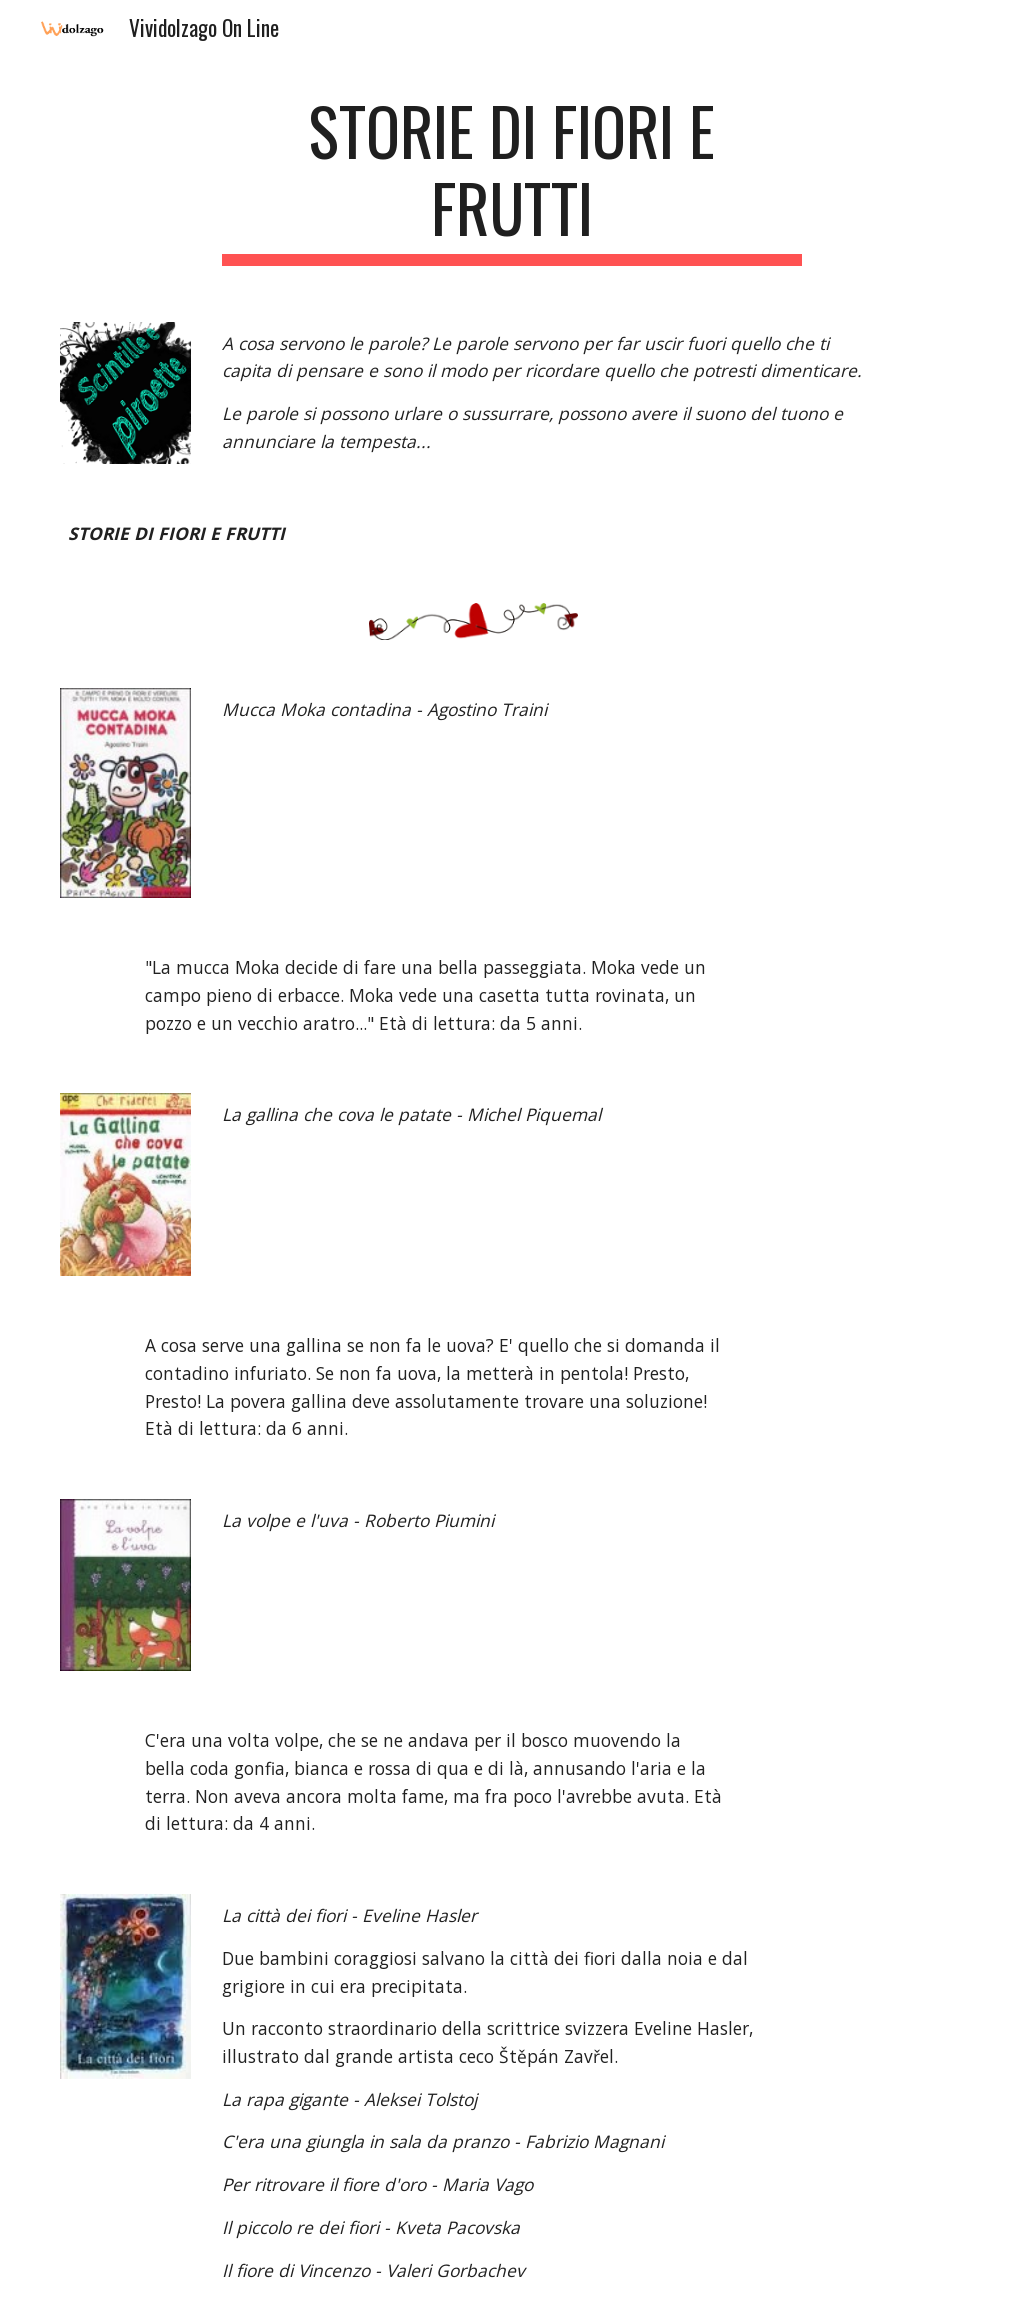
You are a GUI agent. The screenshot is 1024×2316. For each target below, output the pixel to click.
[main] (511, 179)
